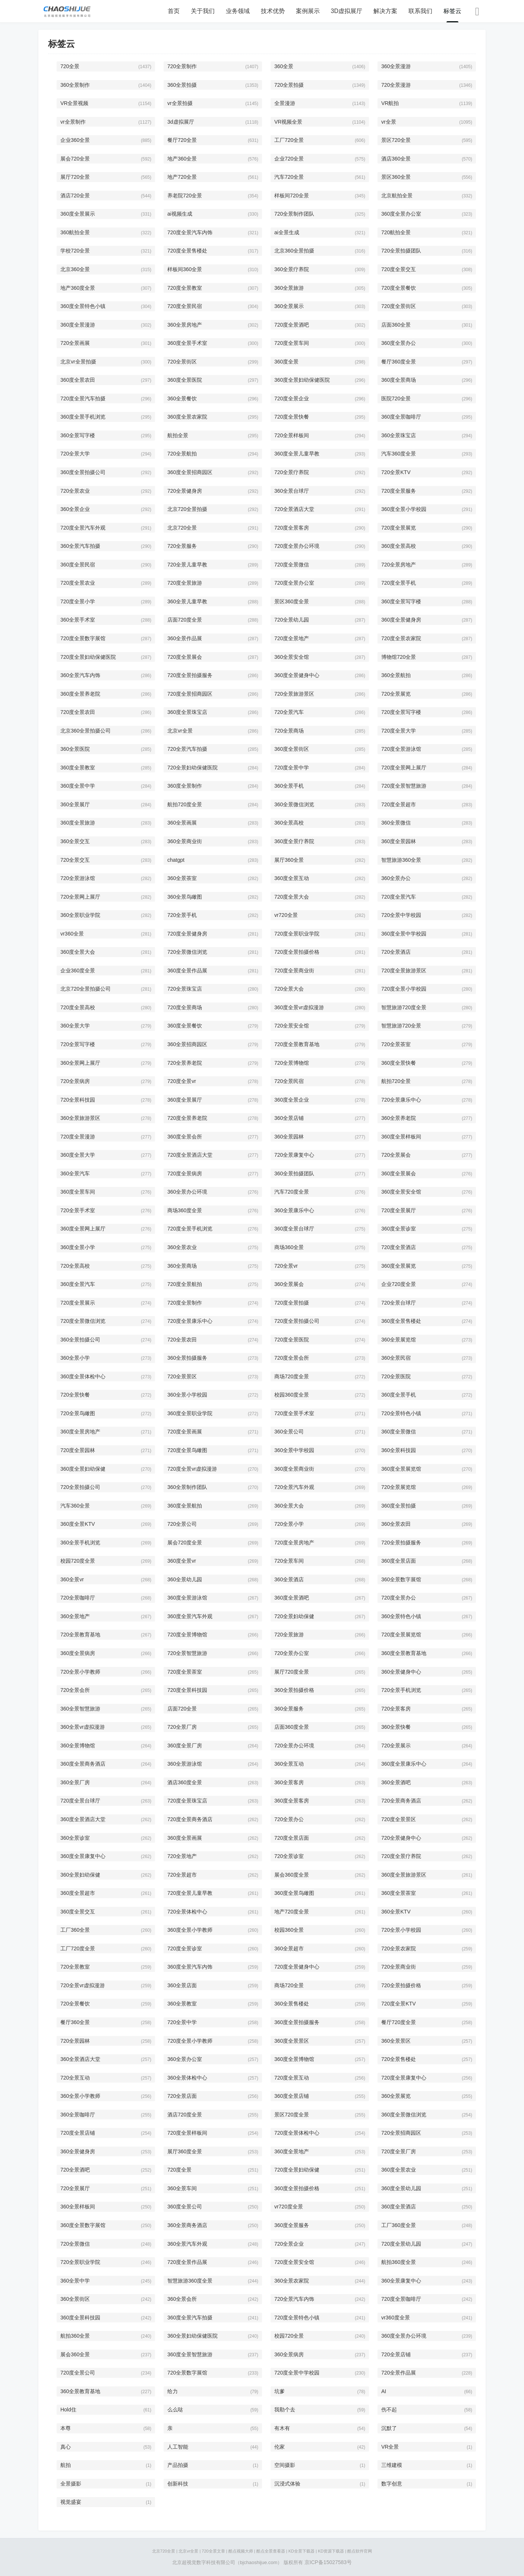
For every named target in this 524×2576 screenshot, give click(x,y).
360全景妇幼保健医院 (192, 2336)
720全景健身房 (184, 491)
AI (383, 2391)
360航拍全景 (75, 232)
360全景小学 (75, 1358)
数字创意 (391, 2484)
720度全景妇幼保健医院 (88, 657)
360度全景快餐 (398, 1063)
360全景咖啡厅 (77, 2115)
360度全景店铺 (291, 2096)
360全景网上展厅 (80, 1063)
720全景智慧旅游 (187, 1653)
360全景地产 (75, 1616)
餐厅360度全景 (398, 362)
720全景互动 (75, 2078)
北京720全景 (182, 528)
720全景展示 (396, 1745)
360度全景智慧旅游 (189, 2354)
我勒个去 (284, 2410)
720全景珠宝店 (184, 989)
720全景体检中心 (187, 1912)
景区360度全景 (291, 601)
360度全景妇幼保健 (82, 1469)
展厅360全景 (289, 860)
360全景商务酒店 (187, 2225)
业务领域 (238, 11)
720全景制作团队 (294, 214)
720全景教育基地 (80, 1635)
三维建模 (391, 2465)
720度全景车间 (291, 343)
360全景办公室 (184, 2059)
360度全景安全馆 (401, 1192)
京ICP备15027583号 (328, 2562)
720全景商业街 (398, 1967)
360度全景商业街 (294, 1469)
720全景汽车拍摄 (187, 749)
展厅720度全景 (291, 1672)
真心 (65, 2447)
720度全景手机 (398, 583)
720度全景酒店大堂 (189, 1155)
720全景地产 (182, 1856)
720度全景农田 (77, 712)
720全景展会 (396, 1155)
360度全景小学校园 (403, 509)
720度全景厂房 (398, 2151)
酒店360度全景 (184, 1782)
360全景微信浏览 (294, 804)
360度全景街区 (291, 749)
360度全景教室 (77, 768)
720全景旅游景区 (294, 694)
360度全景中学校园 (403, 934)
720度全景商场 (184, 1007)
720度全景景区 (398, 1819)
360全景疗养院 (291, 269)
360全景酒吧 (396, 1782)
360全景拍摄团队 (294, 1173)
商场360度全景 (184, 1210)
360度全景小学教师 (189, 1930)
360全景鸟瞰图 (184, 897)
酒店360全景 (396, 159)
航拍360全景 (75, 2336)
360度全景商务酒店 (82, 1764)
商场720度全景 (291, 1376)
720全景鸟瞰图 (77, 1413)
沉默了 (389, 2428)
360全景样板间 (77, 2207)
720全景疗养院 (291, 472)
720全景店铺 (396, 2354)
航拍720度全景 (184, 804)
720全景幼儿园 (291, 620)
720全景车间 (289, 1561)
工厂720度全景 (77, 1948)
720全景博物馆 (291, 1063)
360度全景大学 (77, 1155)
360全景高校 (289, 823)
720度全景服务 (398, 491)
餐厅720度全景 (398, 2022)
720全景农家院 (398, 1948)
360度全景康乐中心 (403, 1764)
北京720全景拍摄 (187, 509)
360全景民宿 (396, 1358)
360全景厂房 (75, 1782)
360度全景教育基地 (403, 1653)
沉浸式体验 (287, 2484)
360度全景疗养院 (294, 841)
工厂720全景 (289, 140)
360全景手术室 (77, 620)
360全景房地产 (184, 325)
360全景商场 (182, 1266)
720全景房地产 (398, 565)
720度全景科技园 (187, 1690)
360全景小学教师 (80, 2096)
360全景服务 (289, 1709)
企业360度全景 (77, 970)
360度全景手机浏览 (82, 417)
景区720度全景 (291, 2115)
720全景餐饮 (75, 2004)
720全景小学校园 (401, 1930)
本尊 (65, 2428)
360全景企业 (75, 509)
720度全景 (179, 2170)
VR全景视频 (74, 103)
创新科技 (177, 2484)
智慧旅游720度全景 (403, 1007)
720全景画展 (75, 343)
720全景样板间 (291, 435)
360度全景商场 (398, 380)
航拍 (65, 2465)
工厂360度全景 (398, 2225)
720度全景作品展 (187, 2262)
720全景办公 (289, 1819)
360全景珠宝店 (398, 435)
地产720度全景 (291, 1912)
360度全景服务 (291, 2225)
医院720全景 (396, 398)
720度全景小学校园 (403, 989)
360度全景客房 (291, 1801)
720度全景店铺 (77, 2133)
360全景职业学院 (80, 915)
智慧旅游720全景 (401, 1026)
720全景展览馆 (398, 1487)
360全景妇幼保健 (80, 1875)
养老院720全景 (184, 195)
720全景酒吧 (75, 2170)
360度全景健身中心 (296, 675)
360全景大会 (289, 1506)
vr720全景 (286, 915)
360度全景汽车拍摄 (189, 2318)
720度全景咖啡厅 (401, 2299)
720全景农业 (75, 491)
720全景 (69, 66)
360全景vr (72, 1579)
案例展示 (308, 11)
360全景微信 (396, 823)
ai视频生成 (179, 214)
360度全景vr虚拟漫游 (299, 1007)
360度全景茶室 (398, 1893)
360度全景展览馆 (401, 1469)
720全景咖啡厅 (77, 1598)
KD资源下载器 (331, 2551)
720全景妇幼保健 (294, 1616)
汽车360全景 (75, 1506)
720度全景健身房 (187, 934)
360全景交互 (75, 841)
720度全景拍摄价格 (296, 952)
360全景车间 (182, 2188)
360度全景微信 (398, 1432)
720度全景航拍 (184, 1284)
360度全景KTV (77, 1524)
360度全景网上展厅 (82, 1229)
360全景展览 (396, 2096)
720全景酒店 (396, 952)
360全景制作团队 (187, 1487)
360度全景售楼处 (401, 1321)
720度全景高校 (77, 1007)
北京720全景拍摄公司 (85, 989)
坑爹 (279, 2391)
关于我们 (203, 11)
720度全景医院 (291, 1340)
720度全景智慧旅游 (403, 786)
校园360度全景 (291, 1395)
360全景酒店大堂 (80, 2059)
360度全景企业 (291, 1100)
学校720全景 (75, 251)
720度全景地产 (291, 638)
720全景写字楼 (77, 1044)
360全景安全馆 (291, 657)
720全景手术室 (77, 1210)
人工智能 (177, 2447)
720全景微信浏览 (187, 952)
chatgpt (175, 860)
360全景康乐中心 (294, 1210)
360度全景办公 (398, 343)
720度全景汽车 (398, 897)
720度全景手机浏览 (189, 1229)
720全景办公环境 (294, 1745)
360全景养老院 (398, 1118)
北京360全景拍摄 (294, 251)
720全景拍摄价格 (401, 1985)
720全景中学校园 (401, 915)
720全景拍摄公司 (80, 1487)
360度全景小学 (77, 1247)
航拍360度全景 (398, 2262)
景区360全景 (396, 177)
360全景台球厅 (291, 491)
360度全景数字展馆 (82, 2225)
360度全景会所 (184, 1137)
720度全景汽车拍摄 (82, 398)
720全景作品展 (398, 2373)
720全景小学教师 (80, 1672)
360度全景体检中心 (82, 1376)
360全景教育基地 (80, 2391)
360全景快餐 (396, 1727)
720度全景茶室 (184, 1672)
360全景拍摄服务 (187, 1358)
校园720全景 (289, 2336)
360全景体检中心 (187, 2078)
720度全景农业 (77, 583)
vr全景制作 (73, 122)
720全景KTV (396, 472)
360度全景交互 (77, 1912)
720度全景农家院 (401, 638)
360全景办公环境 (187, 1192)
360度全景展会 (398, 1173)
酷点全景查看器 (270, 2551)
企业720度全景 (398, 1284)
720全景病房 (75, 1081)
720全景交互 (75, 860)
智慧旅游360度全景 (189, 2281)
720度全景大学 (398, 731)
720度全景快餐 (291, 417)
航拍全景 (177, 435)
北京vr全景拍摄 (78, 362)
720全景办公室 (291, 1653)
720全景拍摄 (289, 85)
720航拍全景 (396, 232)
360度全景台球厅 (294, 1229)
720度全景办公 (398, 1598)
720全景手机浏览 (401, 1690)
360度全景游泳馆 (187, 1598)
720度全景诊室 (184, 1948)
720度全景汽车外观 (82, 528)
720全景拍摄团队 (401, 251)
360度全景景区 (291, 2041)
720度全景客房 (291, 528)
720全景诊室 (289, 1856)
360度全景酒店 (398, 2207)
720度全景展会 (184, 657)
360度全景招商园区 (189, 472)
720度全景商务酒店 (189, 1819)
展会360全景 (75, 2354)
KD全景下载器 (301, 2551)
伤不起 (389, 2410)
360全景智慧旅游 (80, 1709)
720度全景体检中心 (296, 2133)
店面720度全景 (184, 620)
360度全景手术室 (187, 343)
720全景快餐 (75, 1395)
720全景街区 (182, 362)
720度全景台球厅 (80, 1801)
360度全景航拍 (184, 1506)
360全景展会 (289, 1284)
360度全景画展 (184, 1838)
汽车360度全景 (398, 454)
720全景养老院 (184, 1063)
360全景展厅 (75, 804)
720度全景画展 (184, 1432)
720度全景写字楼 (401, 712)
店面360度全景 (291, 1727)
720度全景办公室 (294, 583)
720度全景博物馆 (187, 1635)
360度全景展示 (77, 214)
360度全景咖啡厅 (401, 417)
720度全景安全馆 (294, 2262)
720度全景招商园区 (189, 694)
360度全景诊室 (398, 1229)
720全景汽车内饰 (294, 2299)
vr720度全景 (288, 2207)
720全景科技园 (77, 1100)
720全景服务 (182, 546)
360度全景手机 (398, 1395)
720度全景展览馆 (401, 1635)
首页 (174, 11)
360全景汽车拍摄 (80, 546)
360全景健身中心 (401, 1672)
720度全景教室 (184, 288)
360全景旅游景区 (80, 1118)
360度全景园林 (398, 841)
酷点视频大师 (240, 2551)
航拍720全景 (396, 1081)
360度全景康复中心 (82, 1856)
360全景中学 (75, 2281)
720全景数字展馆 (187, 2373)
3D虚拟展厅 (346, 11)
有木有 (282, 2428)
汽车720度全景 (291, 1192)
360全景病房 (289, 2354)
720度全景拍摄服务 (189, 675)
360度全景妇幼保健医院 (302, 380)
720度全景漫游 (77, 1137)
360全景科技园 (398, 1450)
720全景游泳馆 (77, 878)
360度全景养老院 (80, 694)
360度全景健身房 (401, 620)
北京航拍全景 (397, 195)
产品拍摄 (177, 2465)
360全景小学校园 (187, 1395)
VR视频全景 (288, 122)
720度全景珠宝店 (187, 1801)
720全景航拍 (182, 454)
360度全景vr (181, 1561)
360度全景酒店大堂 (82, 1819)
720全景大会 (289, 989)
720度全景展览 (398, 528)
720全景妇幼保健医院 (192, 768)
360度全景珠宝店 (187, 712)
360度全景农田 (77, 380)
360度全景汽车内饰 (189, 1967)
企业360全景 (75, 140)
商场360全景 (289, 1247)
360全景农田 (396, 1524)
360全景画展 (182, 823)
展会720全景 (75, 159)
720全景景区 (182, 1376)
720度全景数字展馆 (82, 638)
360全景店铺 (289, 1118)
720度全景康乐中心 (189, 1321)
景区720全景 (396, 140)
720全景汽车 (289, 712)
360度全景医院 (184, 380)
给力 (172, 2391)
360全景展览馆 (398, 1340)
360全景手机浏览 (80, 1543)
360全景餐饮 (182, 398)
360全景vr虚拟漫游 (82, 1727)
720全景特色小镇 (401, 1413)
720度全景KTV (398, 2004)
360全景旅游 (289, 288)
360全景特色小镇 (401, 1616)
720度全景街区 (398, 306)
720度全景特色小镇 (296, 2318)
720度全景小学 (77, 601)
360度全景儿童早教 (296, 454)
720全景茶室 (396, 1044)
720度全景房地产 (294, 1543)
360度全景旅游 (77, 823)
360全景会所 (182, 2299)
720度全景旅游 (184, 583)
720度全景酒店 (398, 1247)
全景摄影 (70, 2484)
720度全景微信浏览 (82, 1321)
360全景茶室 (182, 878)
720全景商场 (289, 731)
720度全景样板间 (187, 2133)
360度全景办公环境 (403, 2336)
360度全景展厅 (184, 1100)
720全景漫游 (396, 85)
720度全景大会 (291, 897)
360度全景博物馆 (294, 2059)
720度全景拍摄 (291, 1303)
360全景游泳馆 (184, 1764)
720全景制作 (182, 66)
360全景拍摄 (182, 85)
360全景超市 (289, 1948)
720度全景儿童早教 (189, 1893)
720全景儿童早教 (187, 565)
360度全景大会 (77, 952)
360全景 (283, 66)
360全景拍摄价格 (294, 1690)
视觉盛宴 (70, 2502)
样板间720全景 (291, 195)
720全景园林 (75, 2041)
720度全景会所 (291, 1358)
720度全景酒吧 (291, 325)
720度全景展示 (77, 1303)
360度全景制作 (184, 786)
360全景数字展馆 (401, 1579)
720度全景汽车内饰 (189, 232)
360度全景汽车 (77, 1284)
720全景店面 (182, 2096)
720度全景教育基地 (296, 1044)
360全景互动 (289, 1764)
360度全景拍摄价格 (296, 2188)
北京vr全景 (180, 731)
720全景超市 (182, 1875)
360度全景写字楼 (401, 601)
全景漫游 (284, 103)
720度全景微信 (291, 565)
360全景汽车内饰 (80, 675)
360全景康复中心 (401, 2281)
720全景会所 (75, 1690)
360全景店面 (182, 1985)
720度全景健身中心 (296, 1967)
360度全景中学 (77, 786)
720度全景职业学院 (296, 934)
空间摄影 (284, 2465)
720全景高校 (75, 1266)
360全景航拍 (396, 675)
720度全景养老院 (187, 1118)
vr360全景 (72, 934)
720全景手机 (182, 915)
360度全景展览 (398, 1266)
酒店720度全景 (184, 2115)
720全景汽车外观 (294, 1487)
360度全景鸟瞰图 (294, 1893)
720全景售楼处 (398, 2059)
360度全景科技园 (80, 2318)
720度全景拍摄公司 (296, 1321)
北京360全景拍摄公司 (85, 731)
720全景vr (286, 1266)
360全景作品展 (184, 638)
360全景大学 (75, 1026)
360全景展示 (289, 306)
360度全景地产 (291, 2151)
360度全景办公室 (401, 214)
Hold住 (68, 2410)
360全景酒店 (289, 1579)
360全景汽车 (75, 1173)
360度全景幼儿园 (401, 2188)
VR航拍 (390, 103)
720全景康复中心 (294, 1155)
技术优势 (273, 11)
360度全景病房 (77, 1653)
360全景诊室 (75, 1838)
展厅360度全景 (184, 2151)
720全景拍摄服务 (401, 1543)
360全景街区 (75, 2299)
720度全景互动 (291, 2078)
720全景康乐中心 (401, 1100)
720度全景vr (181, 1081)
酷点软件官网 (359, 2551)
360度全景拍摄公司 (82, 472)
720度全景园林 (77, 1450)
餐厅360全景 (75, 2022)
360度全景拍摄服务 (296, 2022)
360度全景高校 (398, 546)
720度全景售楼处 (187, 251)
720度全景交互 (398, 269)
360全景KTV (396, 1912)
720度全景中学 (291, 768)
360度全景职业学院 (189, 1413)
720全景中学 (182, 2022)
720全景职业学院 (80, 2262)
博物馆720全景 (398, 657)
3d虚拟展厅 (180, 122)
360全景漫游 (396, 66)
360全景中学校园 (294, 1450)
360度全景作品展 (187, 970)
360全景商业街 (184, 841)
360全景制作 (75, 85)
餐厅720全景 (182, 140)
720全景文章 (213, 2551)
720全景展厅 (75, 2188)
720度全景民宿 (184, 306)
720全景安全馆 (291, 1026)
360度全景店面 (398, 1561)
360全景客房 (289, 1782)
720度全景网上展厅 (403, 768)
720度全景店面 (291, 1838)
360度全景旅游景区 (403, 1875)
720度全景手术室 (294, 1413)
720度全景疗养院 (401, 1856)
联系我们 (420, 11)
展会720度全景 (184, 1543)
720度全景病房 (184, 1173)
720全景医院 (396, 1376)
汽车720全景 (289, 177)
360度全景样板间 (401, 1137)
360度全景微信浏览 (403, 2115)
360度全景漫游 (77, 325)
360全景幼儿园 (184, 1579)
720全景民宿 (289, 1081)
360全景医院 (75, 749)
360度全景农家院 (187, 417)
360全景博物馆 (77, 1745)
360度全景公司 (184, 2207)
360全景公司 (289, 1432)
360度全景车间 (77, 1192)
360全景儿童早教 (187, 601)
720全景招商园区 (401, 2133)
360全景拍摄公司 (80, 1340)
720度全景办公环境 (296, 546)
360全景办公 (396, 878)
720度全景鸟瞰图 (187, 1450)
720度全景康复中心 (403, 2078)
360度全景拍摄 (398, 1506)
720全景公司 (182, 1524)
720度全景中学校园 (296, 2373)
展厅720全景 (75, 177)
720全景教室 (75, 1967)
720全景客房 (396, 1709)
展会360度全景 (291, 1875)
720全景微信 (75, 2244)
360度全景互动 (291, 878)
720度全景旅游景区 (403, 970)
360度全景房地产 (80, 1432)
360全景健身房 (77, 2151)
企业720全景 (289, 159)
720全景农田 (182, 1340)
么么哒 (175, 2410)
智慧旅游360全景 (401, 860)
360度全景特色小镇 (82, 306)
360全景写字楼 (77, 435)
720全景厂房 (182, 1727)
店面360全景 (396, 325)
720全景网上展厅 (80, 897)
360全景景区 (396, 2041)
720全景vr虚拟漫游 (82, 1985)
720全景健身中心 (401, 1838)
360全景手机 (289, 786)
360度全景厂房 (184, 1745)
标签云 (452, 11)
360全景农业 (182, 1247)
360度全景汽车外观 (189, 1616)
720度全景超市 (398, 804)
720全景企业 (289, 2244)
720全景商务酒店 (401, 1801)
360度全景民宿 (77, 565)
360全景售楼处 (291, 2004)
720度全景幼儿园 (401, 2244)
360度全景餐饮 (184, 1026)
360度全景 (286, 362)
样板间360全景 (184, 269)
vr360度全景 (395, 2318)
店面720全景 (182, 1709)
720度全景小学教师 (189, 2041)
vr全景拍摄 (180, 103)
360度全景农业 (398, 2170)
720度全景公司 (77, 2373)
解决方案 (385, 11)
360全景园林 (289, 1137)
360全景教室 (182, 2004)
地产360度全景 (77, 288)
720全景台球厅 (398, 1303)
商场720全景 (289, 1985)
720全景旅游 (289, 1635)
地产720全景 (182, 177)
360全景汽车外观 (187, 2244)
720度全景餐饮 (398, 288)
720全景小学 (289, 1524)
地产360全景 (182, 159)
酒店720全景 (75, 195)
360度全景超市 (77, 1893)
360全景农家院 (291, 2281)
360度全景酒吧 (291, 1598)
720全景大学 (75, 454)
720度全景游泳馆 (401, 749)
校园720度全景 (77, 1561)
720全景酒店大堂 (294, 509)
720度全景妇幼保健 (296, 2170)
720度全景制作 (184, 1303)
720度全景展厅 (398, 1210)
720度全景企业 (291, 398)
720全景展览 (396, 694)
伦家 (279, 2447)
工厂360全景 (75, 1930)
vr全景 (388, 122)
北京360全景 (75, 269)
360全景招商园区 (187, 1044)
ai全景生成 (286, 232)
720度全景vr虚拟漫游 (192, 1469)
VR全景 (390, 2447)
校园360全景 (289, 1930)
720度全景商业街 (294, 970)
